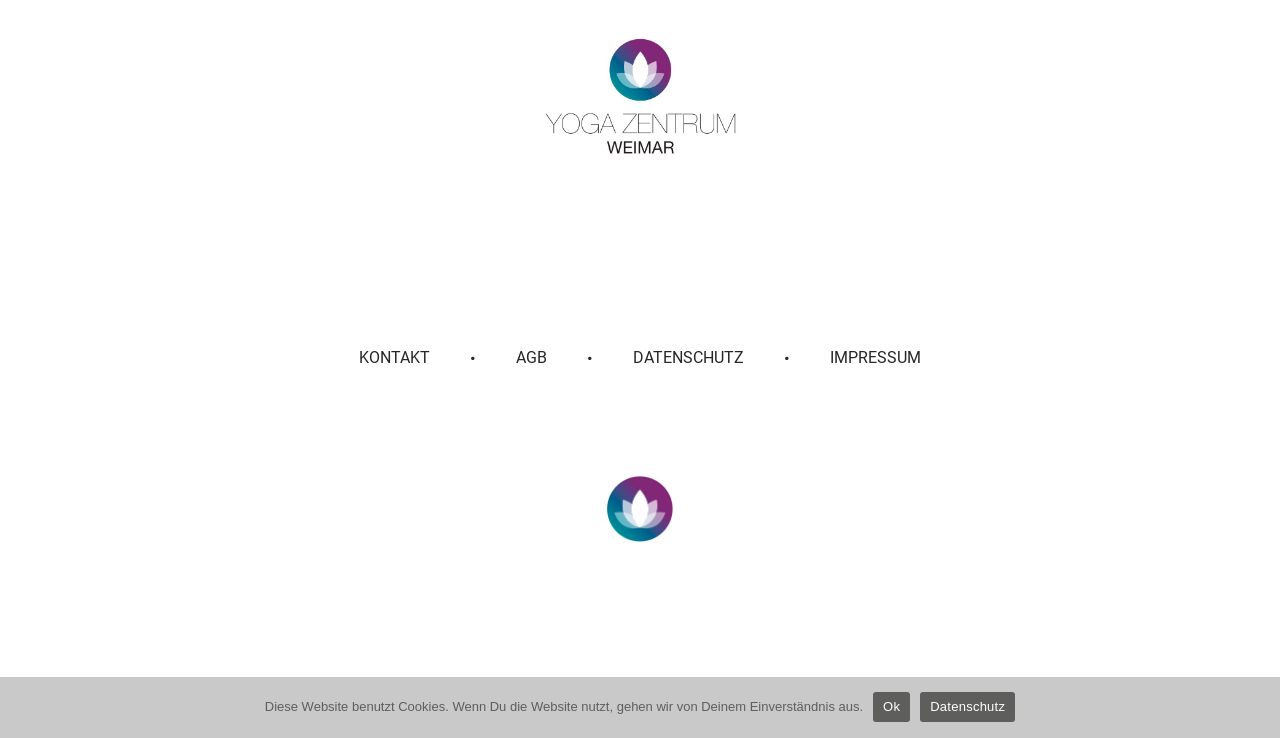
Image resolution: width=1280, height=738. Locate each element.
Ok (891, 706)
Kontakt (394, 357)
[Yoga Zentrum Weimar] (640, 96)
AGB (531, 357)
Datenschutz (688, 357)
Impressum (875, 357)
